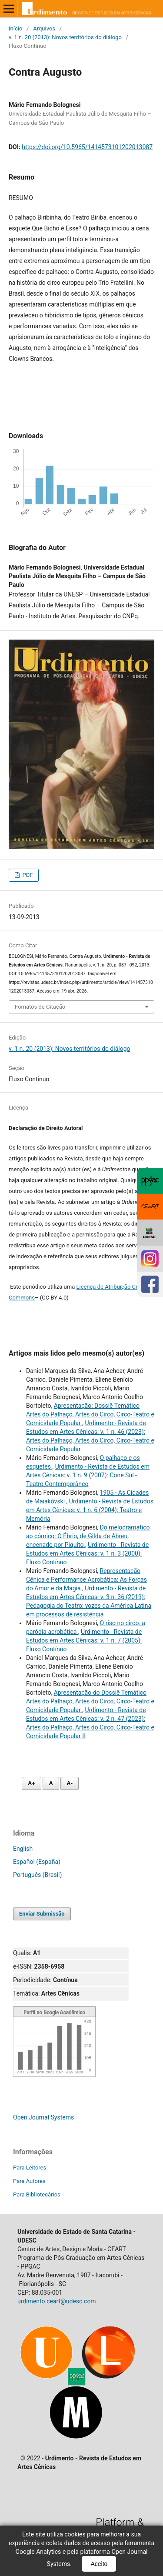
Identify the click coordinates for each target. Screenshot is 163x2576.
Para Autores (29, 2181)
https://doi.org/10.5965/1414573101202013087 (87, 146)
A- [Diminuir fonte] (70, 1783)
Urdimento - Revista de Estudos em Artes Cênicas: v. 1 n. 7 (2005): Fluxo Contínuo (84, 1640)
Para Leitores (29, 2167)
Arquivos (44, 28)
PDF (27, 875)
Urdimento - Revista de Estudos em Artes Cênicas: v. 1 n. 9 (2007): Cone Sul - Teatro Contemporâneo (88, 1475)
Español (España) (36, 1861)
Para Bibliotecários (36, 2194)
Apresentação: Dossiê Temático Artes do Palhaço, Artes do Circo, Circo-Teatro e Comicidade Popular (90, 1414)
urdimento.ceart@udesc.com (56, 2301)
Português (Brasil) (37, 1874)
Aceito (98, 2563)
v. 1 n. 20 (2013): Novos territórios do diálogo (65, 37)
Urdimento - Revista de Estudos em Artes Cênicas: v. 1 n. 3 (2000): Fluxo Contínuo (87, 1553)
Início (15, 28)
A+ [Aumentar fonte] (31, 1783)
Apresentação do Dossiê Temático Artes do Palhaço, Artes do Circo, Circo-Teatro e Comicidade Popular (90, 1701)
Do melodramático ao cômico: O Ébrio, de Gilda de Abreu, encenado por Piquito (88, 1536)
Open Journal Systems (43, 2117)
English (23, 1848)
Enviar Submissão (42, 1913)
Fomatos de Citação (40, 1006)
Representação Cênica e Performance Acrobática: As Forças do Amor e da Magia (86, 1579)
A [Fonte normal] (51, 1783)
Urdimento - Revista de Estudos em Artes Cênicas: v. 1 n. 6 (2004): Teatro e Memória (89, 1510)
